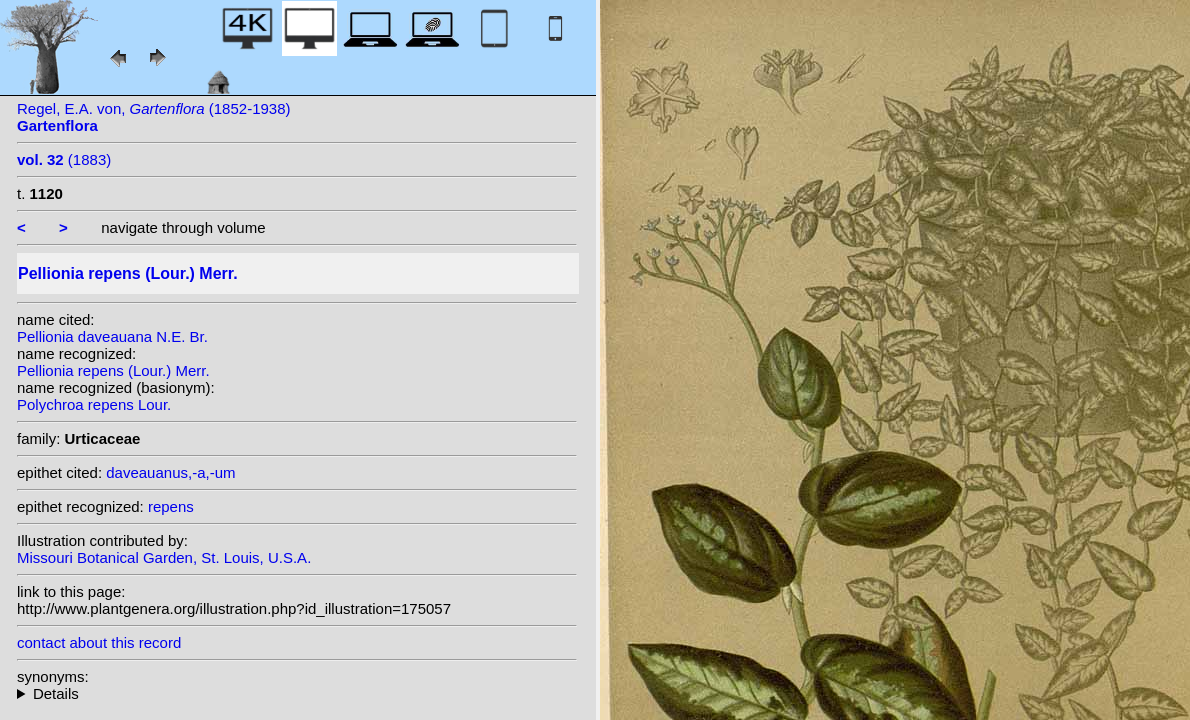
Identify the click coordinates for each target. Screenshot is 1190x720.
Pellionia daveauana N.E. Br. (112, 336)
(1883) (64, 159)
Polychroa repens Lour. (94, 404)
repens (171, 506)
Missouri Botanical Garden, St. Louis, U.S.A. (164, 557)
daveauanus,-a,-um (170, 472)
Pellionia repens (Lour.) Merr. (113, 370)
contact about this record (99, 642)
